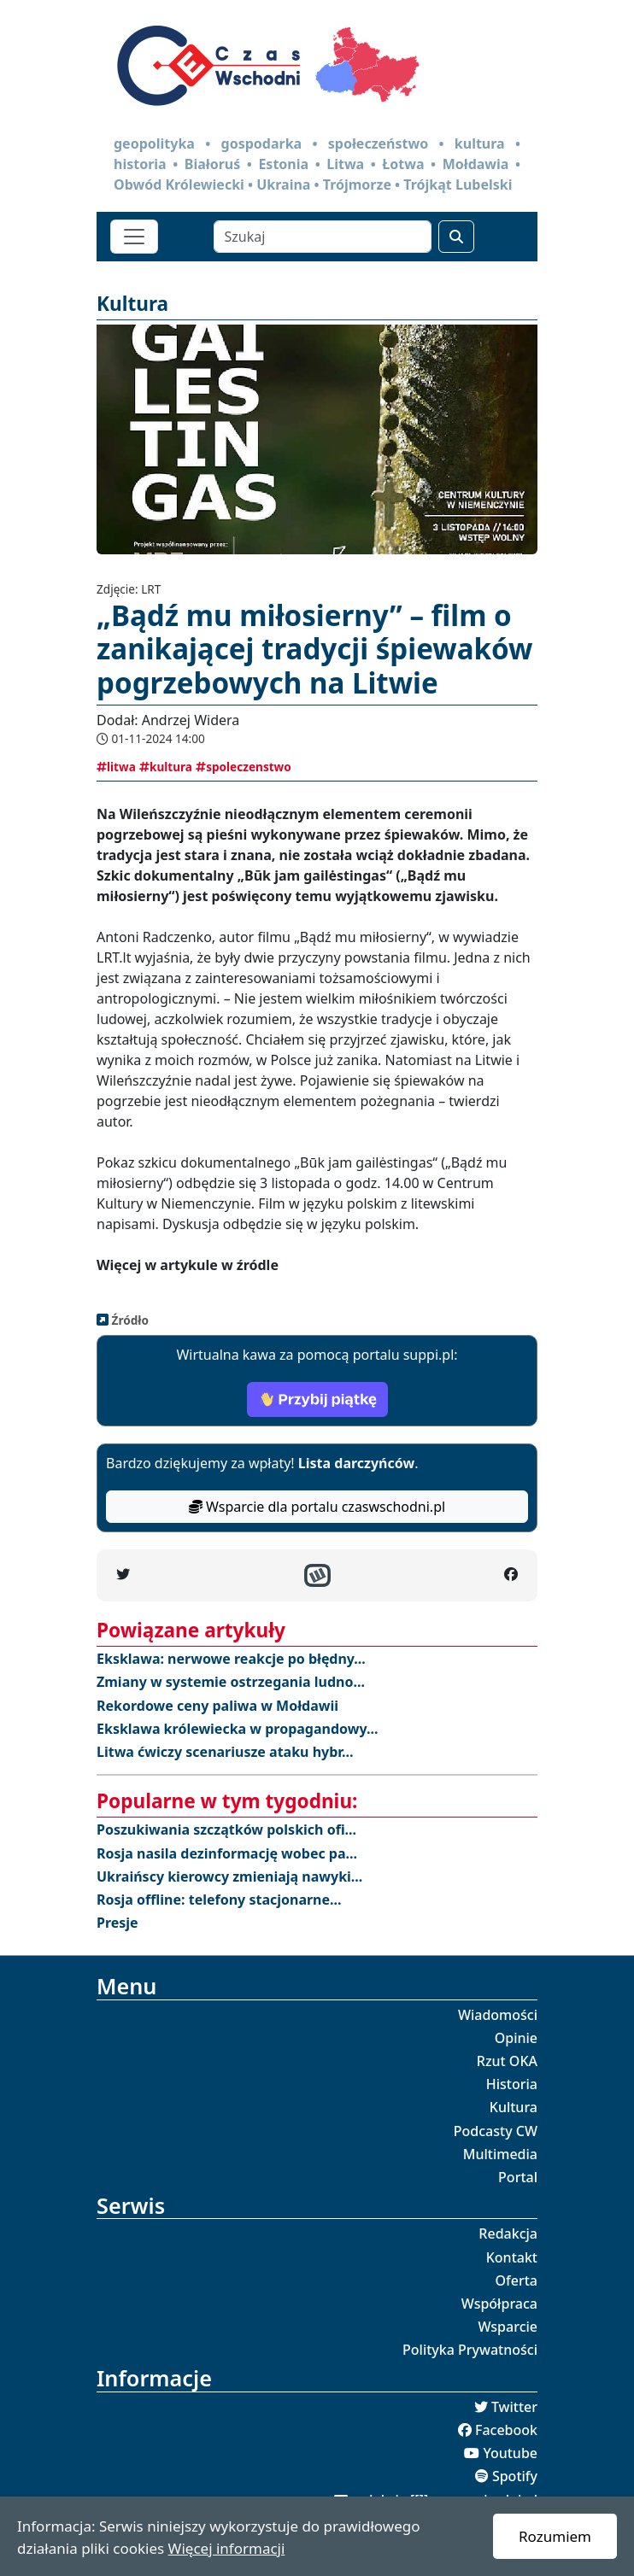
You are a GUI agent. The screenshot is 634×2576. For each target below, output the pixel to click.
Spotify (514, 2476)
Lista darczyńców (356, 1463)
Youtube (510, 2453)
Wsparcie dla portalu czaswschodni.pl (317, 1506)
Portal (517, 2177)
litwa (116, 766)
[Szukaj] (322, 236)
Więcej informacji (226, 2548)
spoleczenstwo (243, 766)
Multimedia (500, 2154)
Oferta (517, 2280)
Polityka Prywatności (469, 2349)
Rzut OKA (507, 2061)
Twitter (514, 2406)
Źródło (129, 1320)
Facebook (506, 2430)
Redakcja (507, 2233)
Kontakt (511, 2257)
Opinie (516, 2038)
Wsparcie (507, 2326)
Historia (511, 2084)
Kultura (513, 2107)
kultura (165, 766)
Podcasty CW (495, 2131)
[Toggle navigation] (134, 237)
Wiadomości (497, 2014)
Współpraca (499, 2303)
